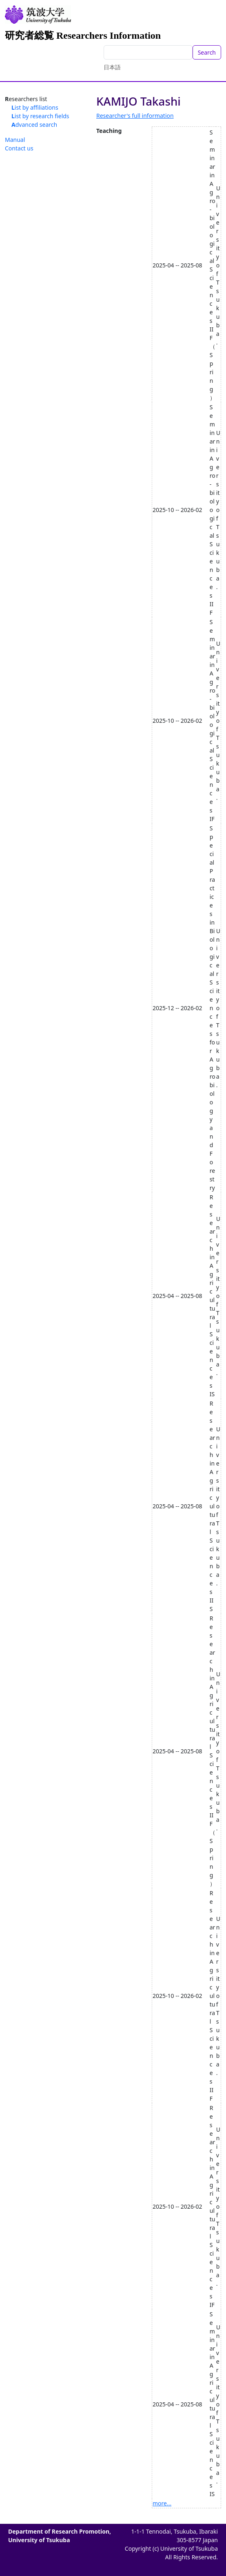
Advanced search (34, 124)
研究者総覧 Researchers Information (83, 35)
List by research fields (40, 116)
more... (162, 2503)
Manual (15, 139)
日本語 (112, 67)
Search (207, 52)
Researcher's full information (135, 115)
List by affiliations (34, 107)
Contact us (19, 148)
